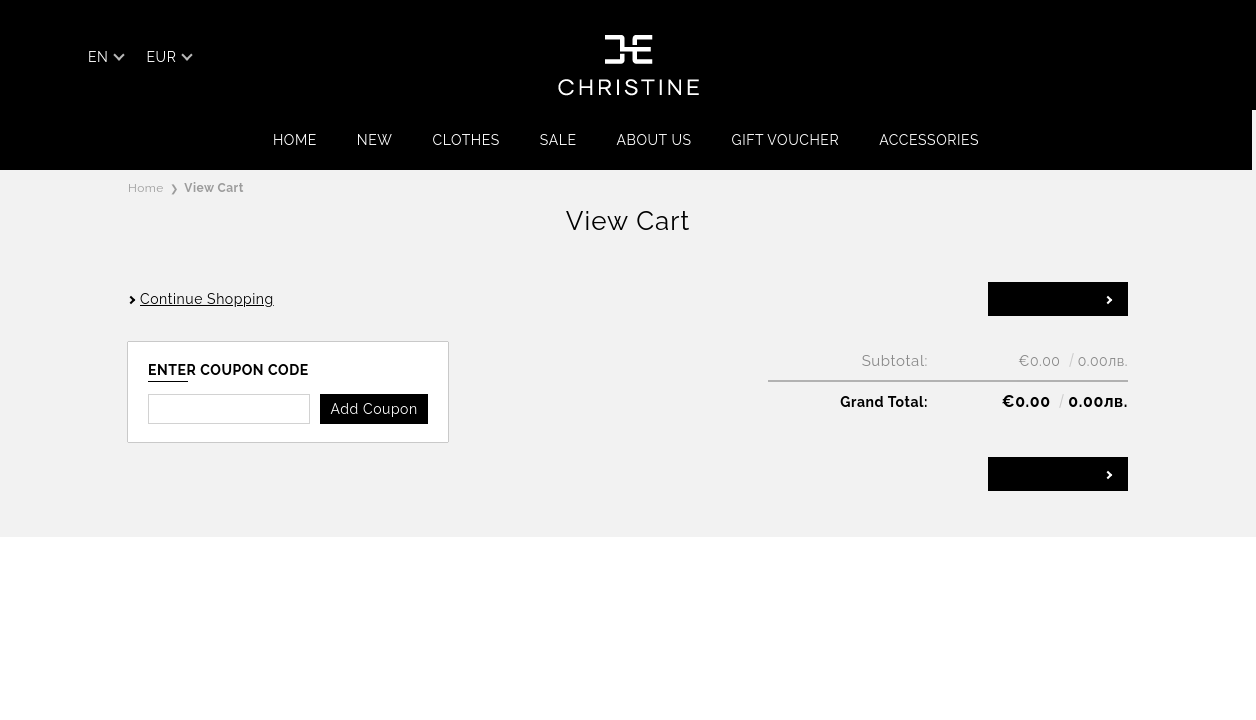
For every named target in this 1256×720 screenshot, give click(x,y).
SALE (558, 140)
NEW (375, 140)
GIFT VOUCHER (786, 140)
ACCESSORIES (929, 140)
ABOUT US (653, 140)
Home (295, 140)
